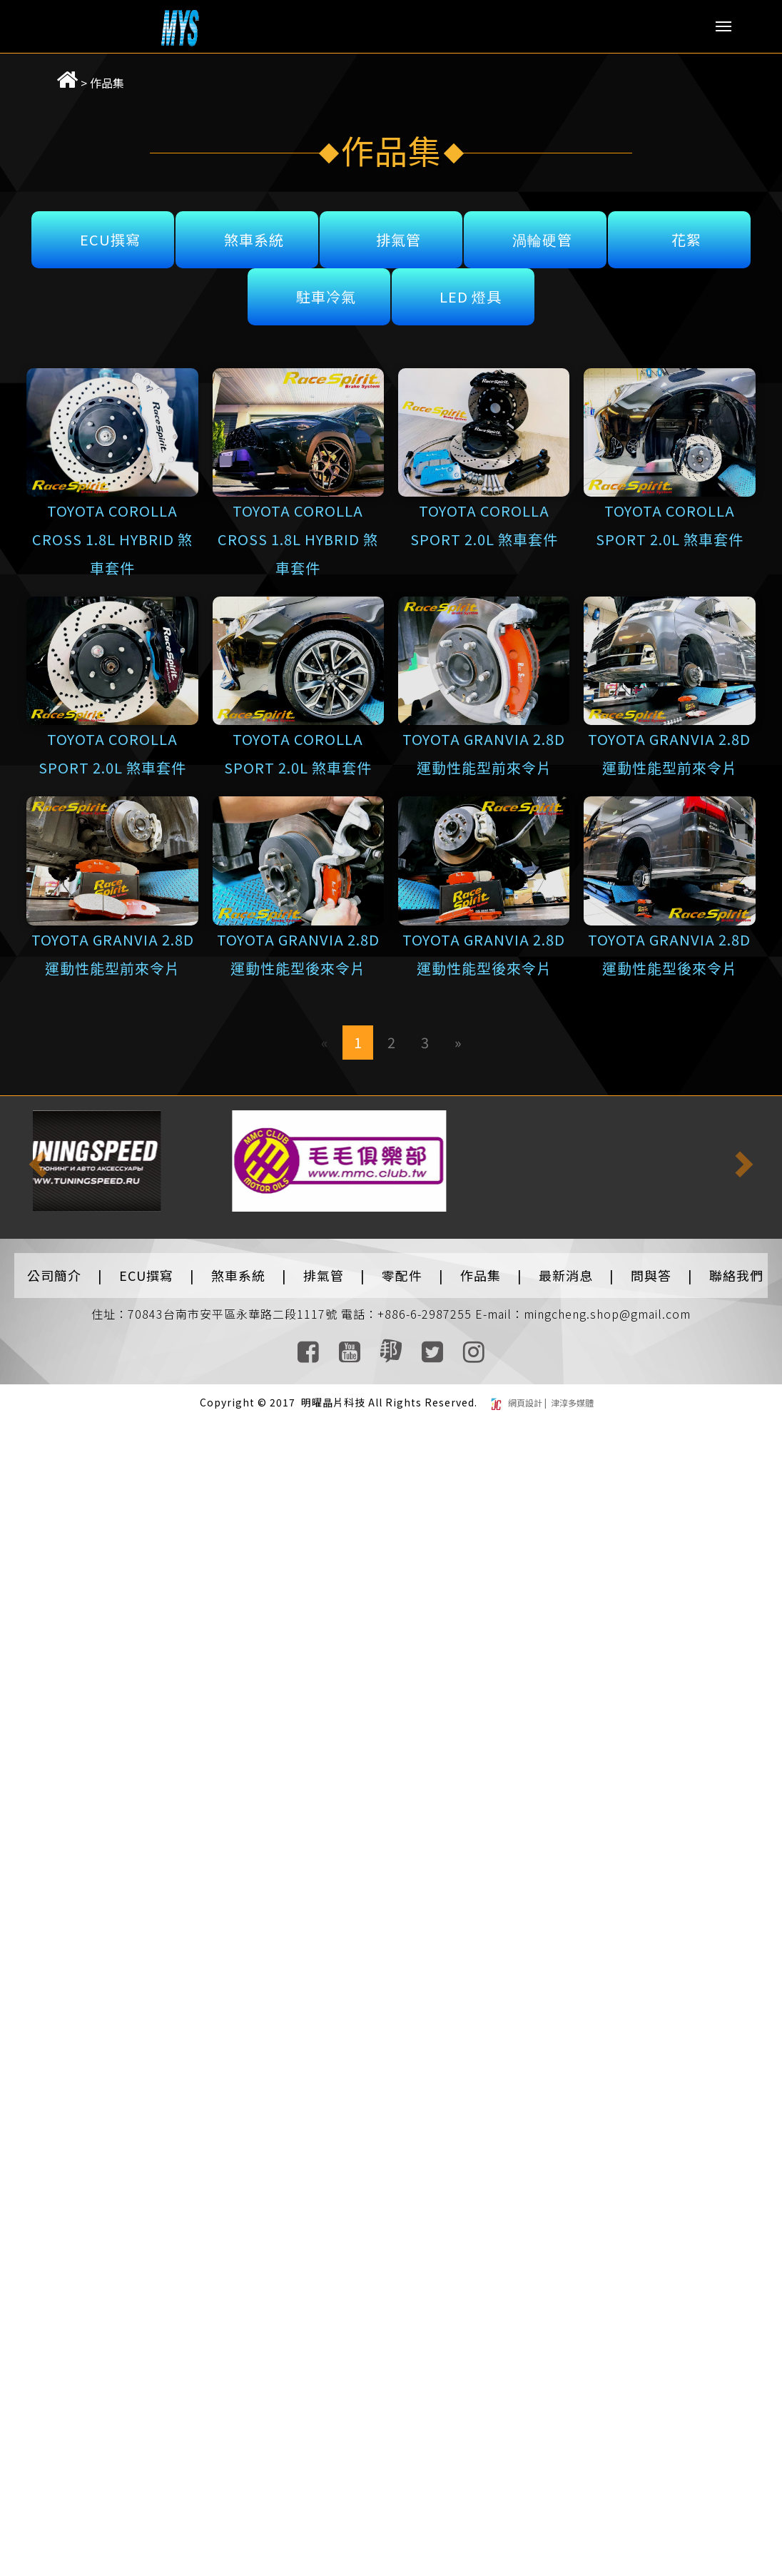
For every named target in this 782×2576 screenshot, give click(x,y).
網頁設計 (526, 1396)
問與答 (651, 1268)
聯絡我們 (736, 1268)
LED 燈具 (471, 289)
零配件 (402, 1268)
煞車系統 (254, 232)
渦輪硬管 (542, 232)
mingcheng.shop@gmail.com (607, 1306)
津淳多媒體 (571, 1396)
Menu (723, 26)
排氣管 (398, 232)
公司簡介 (54, 1268)
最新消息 (566, 1268)
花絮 (686, 232)
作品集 (88, 75)
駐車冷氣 (326, 289)
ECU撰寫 (110, 232)
